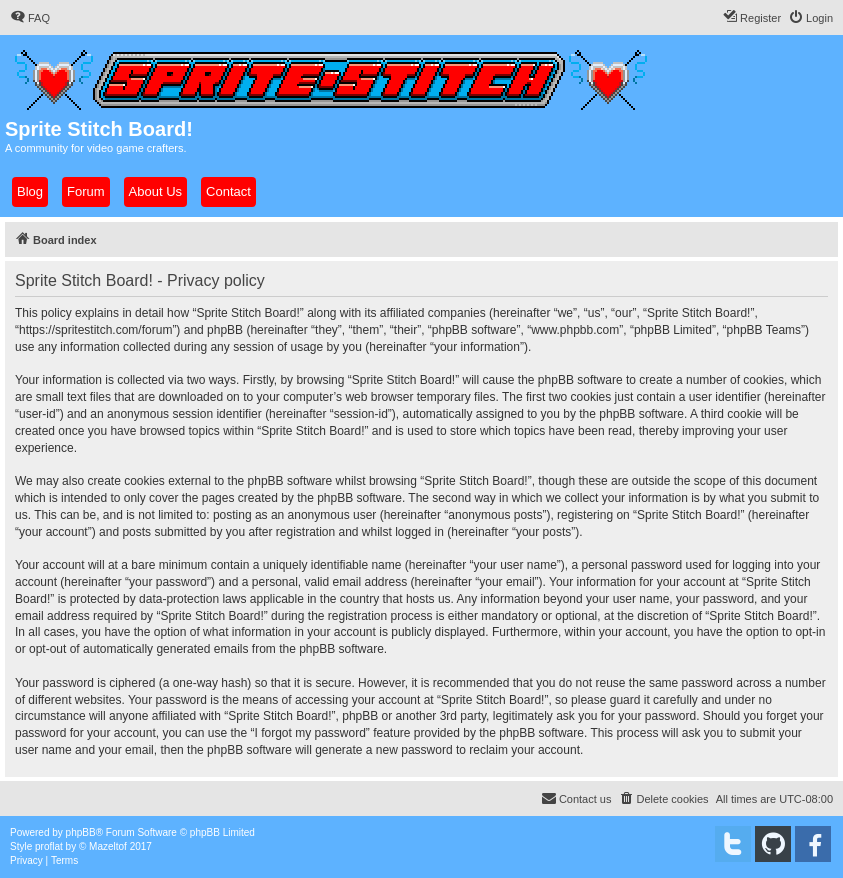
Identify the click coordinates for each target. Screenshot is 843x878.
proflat (49, 846)
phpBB (81, 832)
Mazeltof (108, 846)
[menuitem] (30, 18)
